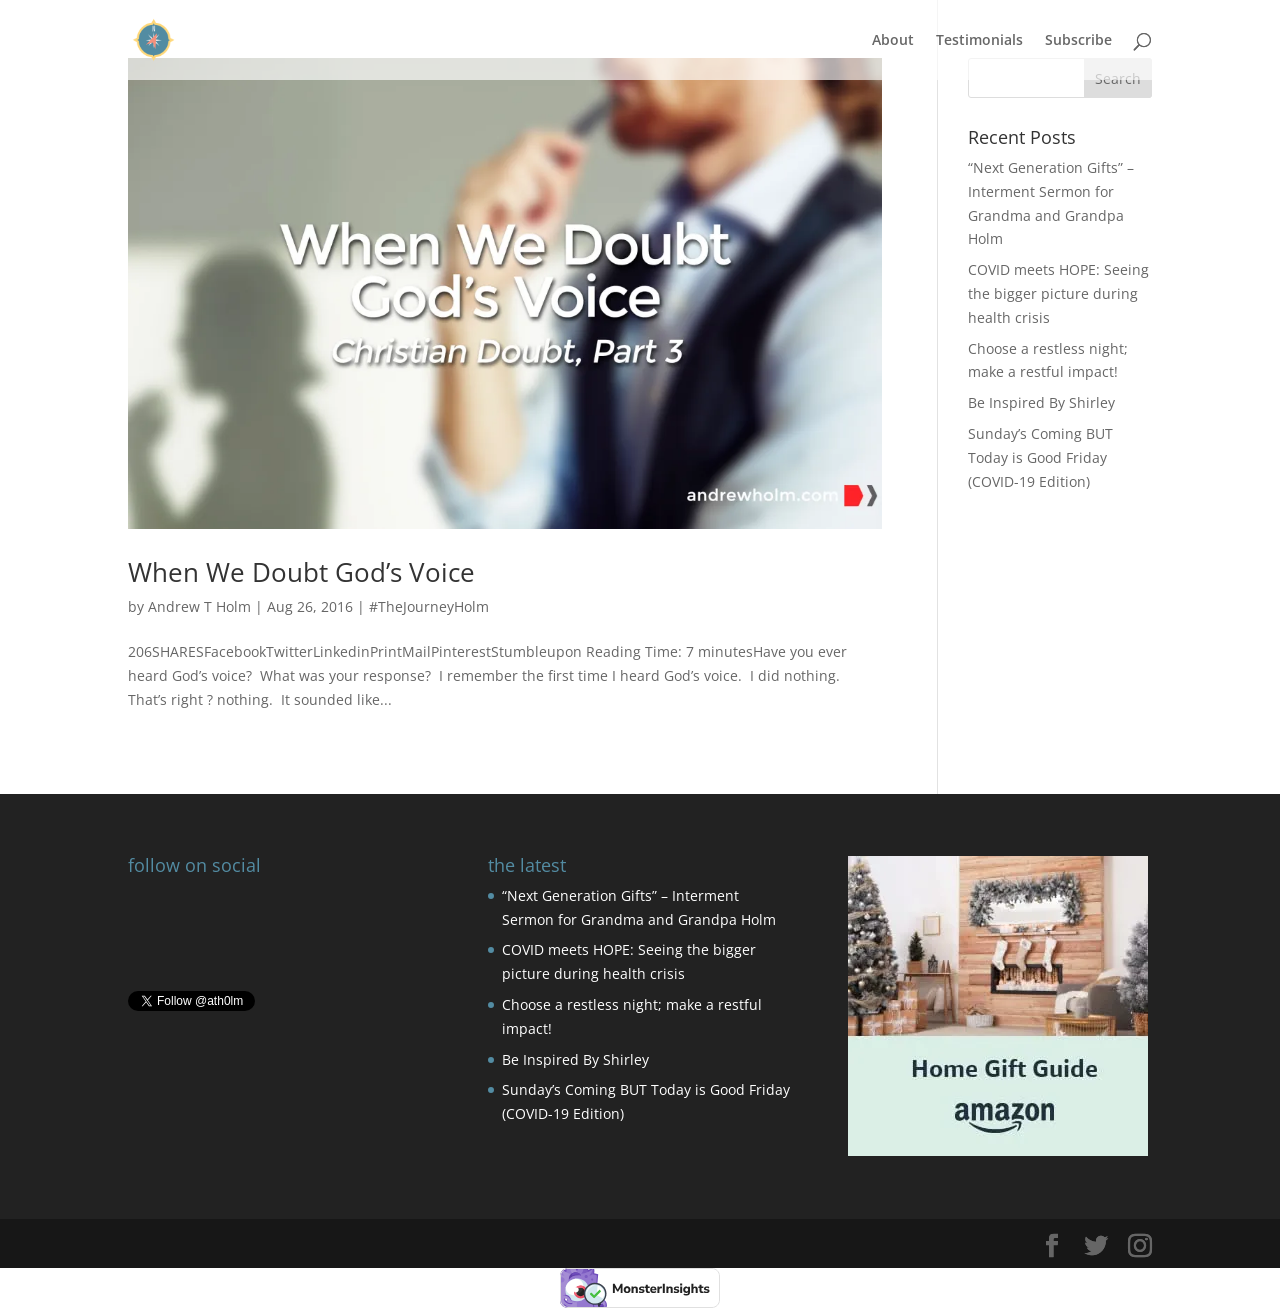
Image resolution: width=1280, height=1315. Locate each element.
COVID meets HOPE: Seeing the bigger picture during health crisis (1058, 293)
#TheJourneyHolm (429, 606)
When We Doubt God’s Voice (301, 572)
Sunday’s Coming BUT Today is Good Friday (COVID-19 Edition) (1040, 457)
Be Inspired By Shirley (1041, 402)
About (893, 41)
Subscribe (1078, 41)
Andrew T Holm (199, 606)
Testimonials (979, 41)
